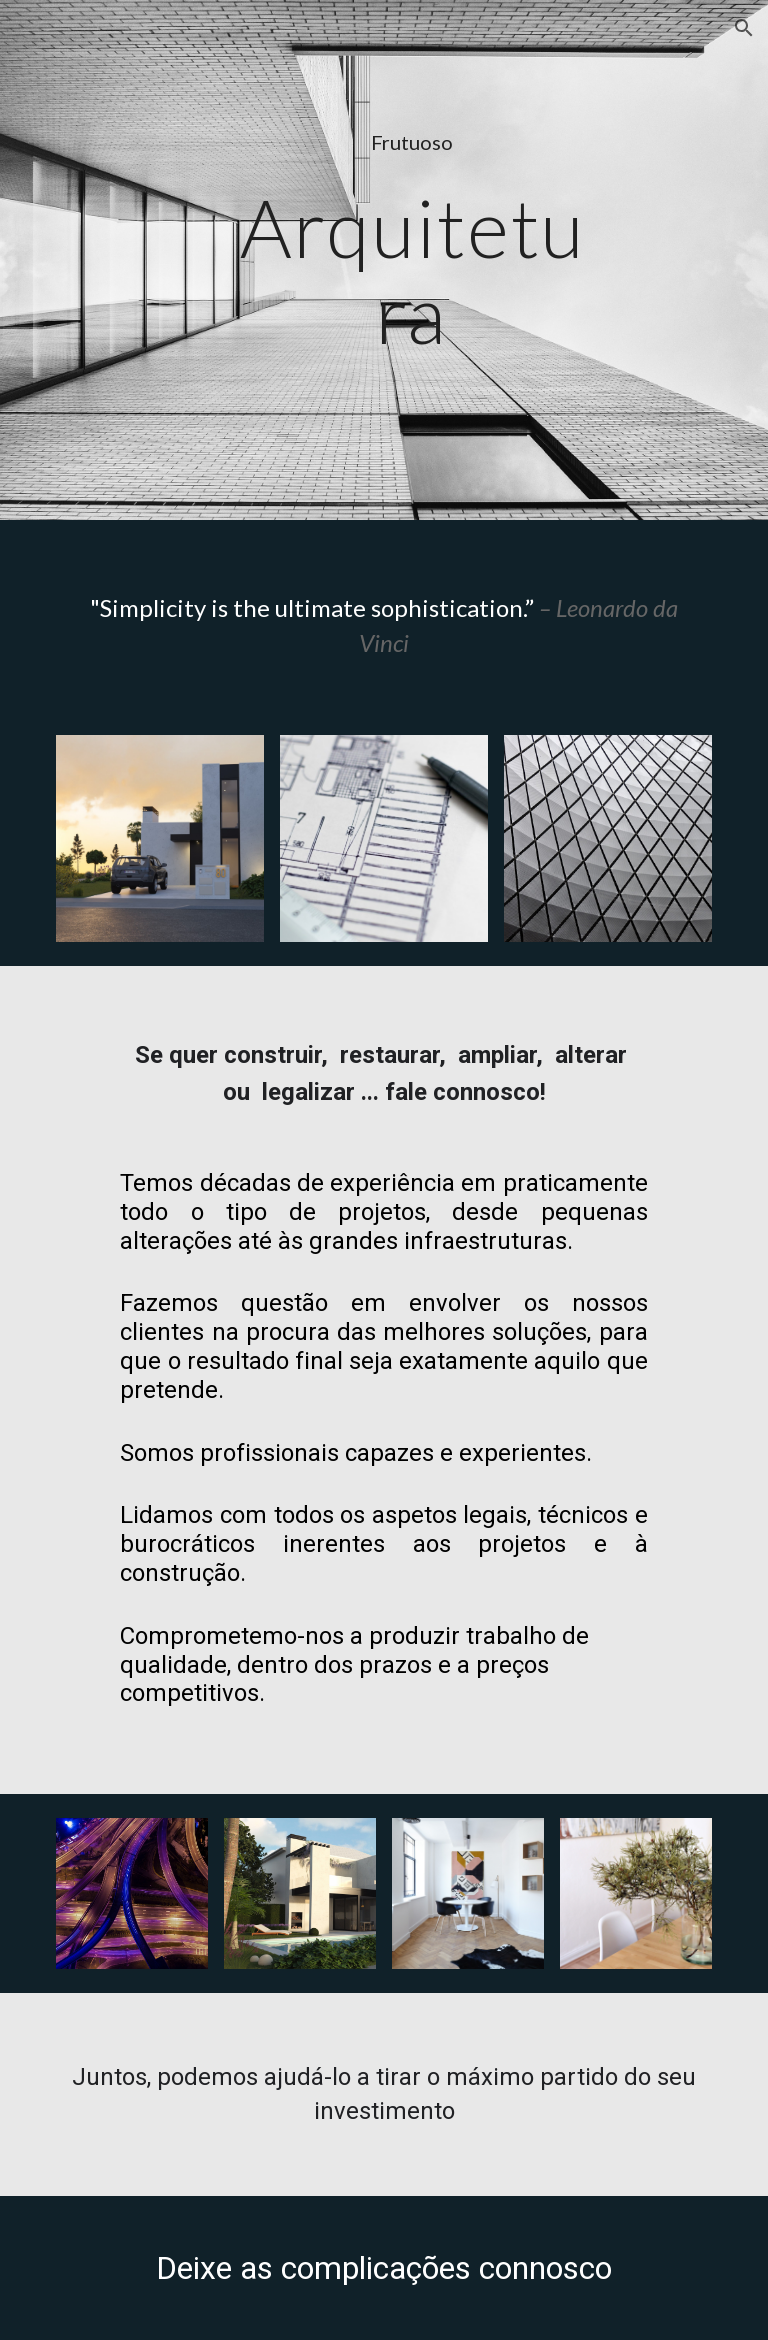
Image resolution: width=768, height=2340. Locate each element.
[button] (744, 28)
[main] (411, 142)
